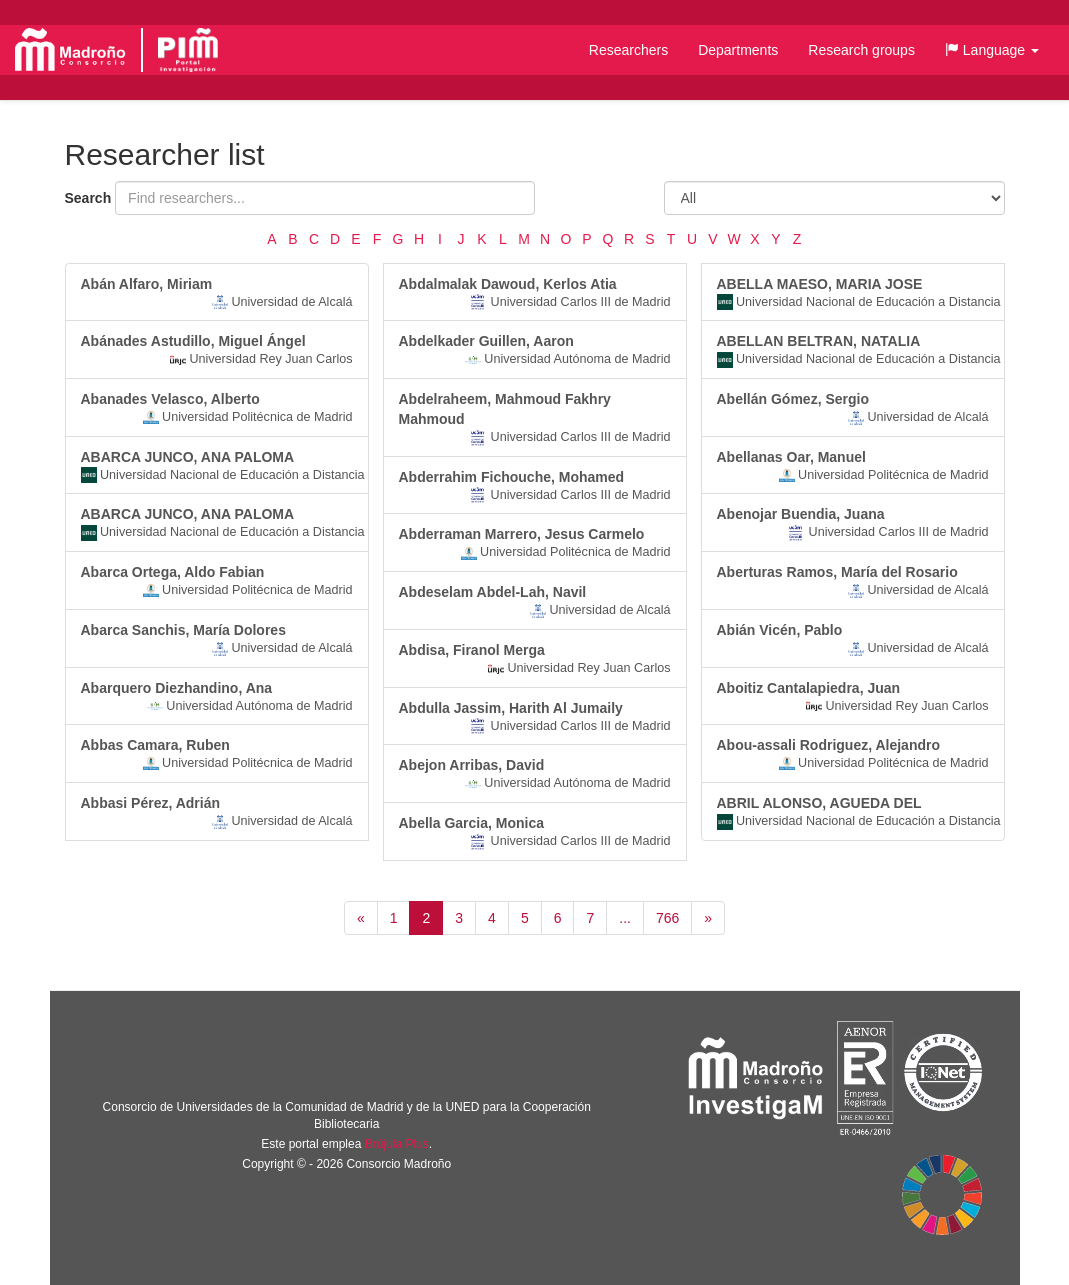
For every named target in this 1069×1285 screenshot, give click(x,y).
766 (667, 918)
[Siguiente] (708, 918)
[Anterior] (361, 918)
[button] (992, 50)
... (625, 918)
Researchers (628, 50)
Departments (738, 50)
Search (88, 198)
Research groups (861, 50)
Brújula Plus (397, 1144)
